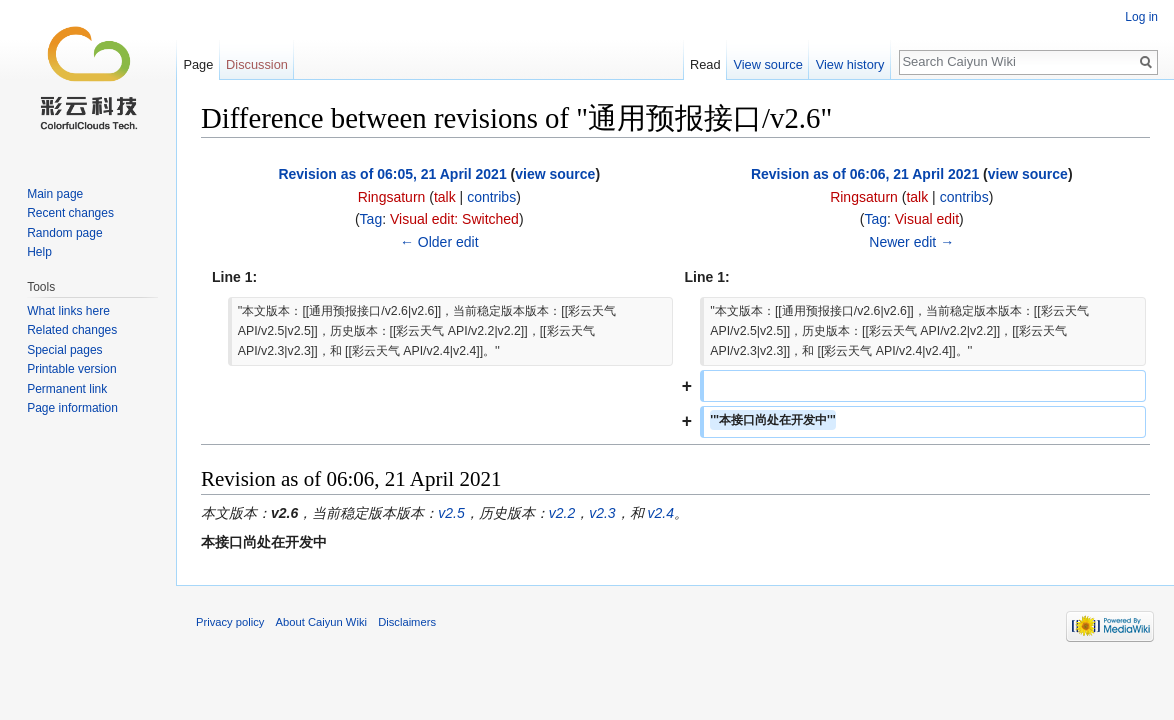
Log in (1141, 17)
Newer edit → (911, 242)
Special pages (64, 350)
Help (39, 252)
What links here (68, 311)
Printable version (71, 369)
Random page (64, 233)
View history (850, 64)
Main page (55, 194)
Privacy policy (230, 622)
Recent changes (70, 213)
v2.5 (451, 513)
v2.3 (602, 513)
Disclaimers (407, 622)
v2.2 (562, 513)
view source (555, 174)
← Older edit (439, 242)
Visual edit (927, 219)
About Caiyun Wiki (321, 622)
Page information (72, 408)
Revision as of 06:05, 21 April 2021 (392, 174)
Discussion (257, 64)
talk (445, 197)
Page (198, 64)
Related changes (72, 330)
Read (705, 64)
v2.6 (284, 513)
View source (767, 64)
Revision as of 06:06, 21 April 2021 (865, 174)
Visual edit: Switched (454, 219)
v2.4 (661, 513)
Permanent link (67, 389)
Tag (371, 219)
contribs (491, 197)
